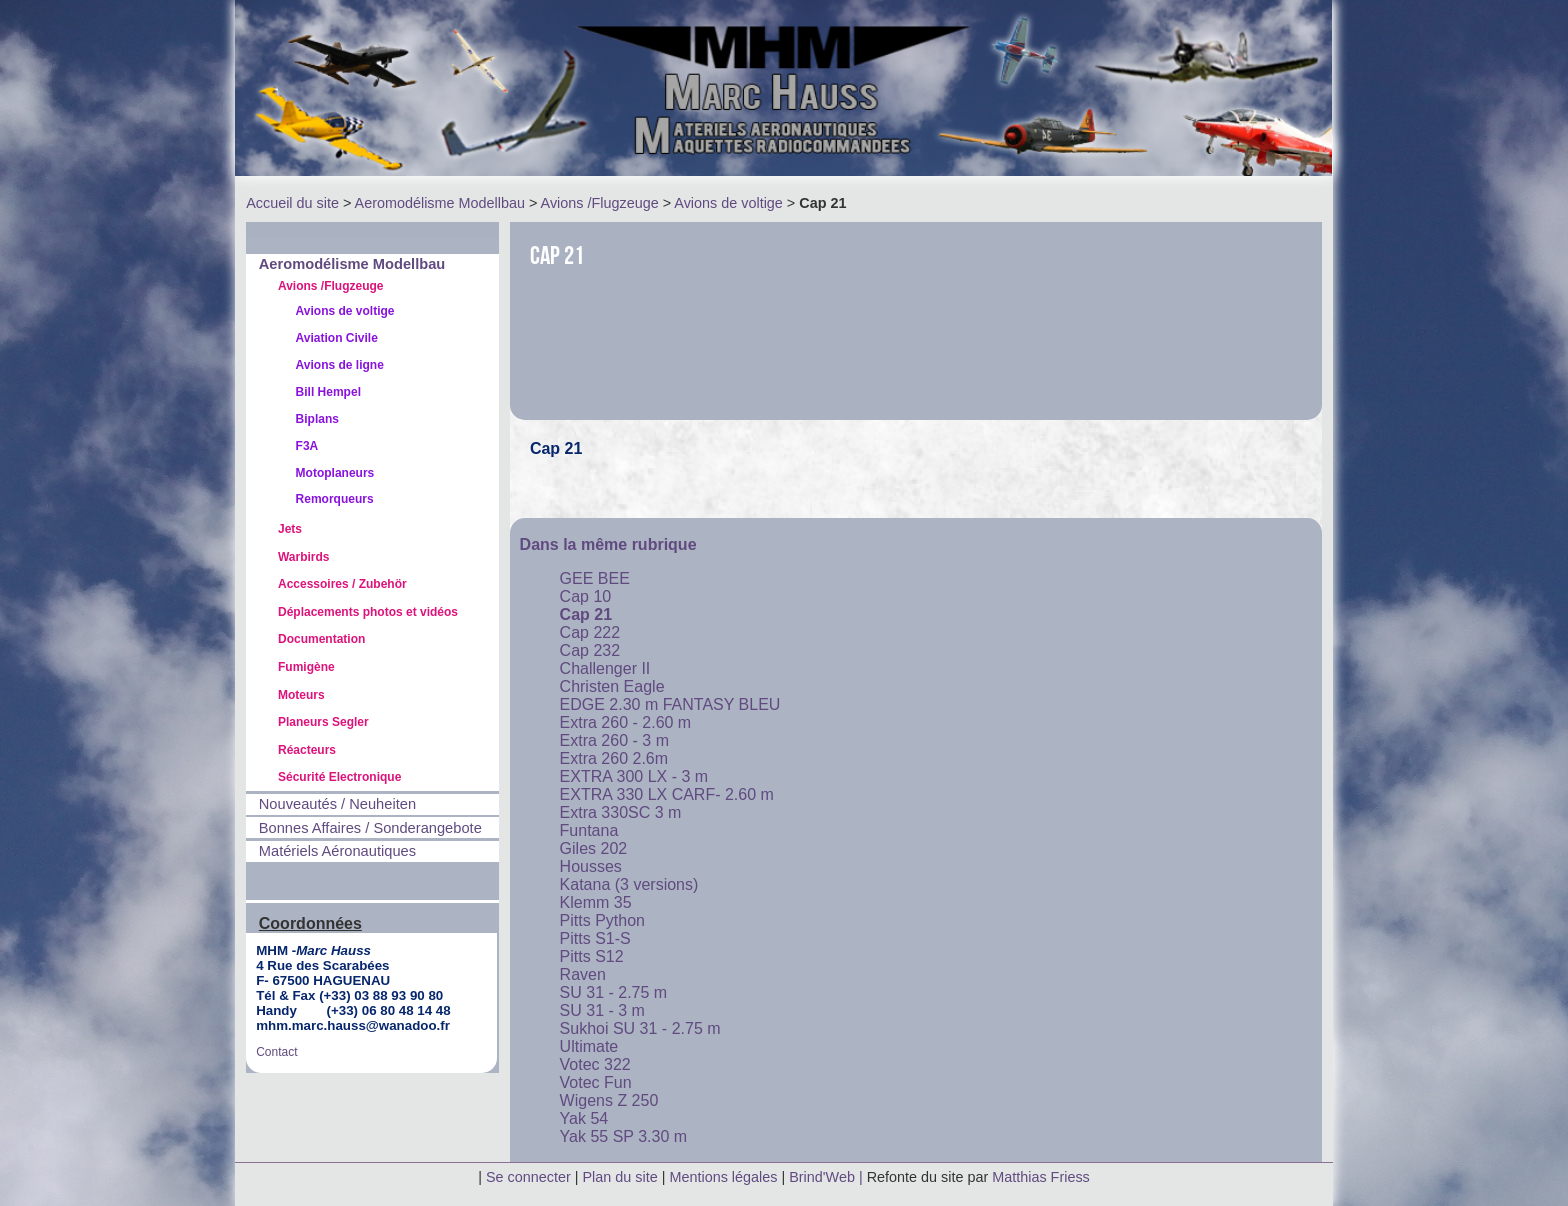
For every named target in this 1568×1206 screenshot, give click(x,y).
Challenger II (605, 668)
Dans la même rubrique (608, 544)
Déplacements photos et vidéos (368, 612)
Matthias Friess (1041, 1177)
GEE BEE (595, 578)
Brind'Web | (827, 1177)
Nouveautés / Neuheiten (337, 804)
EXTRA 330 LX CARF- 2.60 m (667, 794)
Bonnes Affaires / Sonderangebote (370, 828)
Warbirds (304, 557)
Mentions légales (725, 1177)
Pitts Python (602, 920)
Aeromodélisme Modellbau (440, 203)
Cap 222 (590, 632)
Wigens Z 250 (609, 1100)
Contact (276, 1052)
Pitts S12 (592, 956)
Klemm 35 (596, 902)
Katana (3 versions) (629, 884)
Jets (290, 529)
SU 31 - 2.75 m (614, 992)
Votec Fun (596, 1082)
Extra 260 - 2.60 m (626, 722)
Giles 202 (594, 848)
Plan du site (620, 1177)
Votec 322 (595, 1064)
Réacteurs (307, 750)
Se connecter (528, 1177)
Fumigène (306, 667)
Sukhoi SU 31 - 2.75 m (640, 1028)
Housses (591, 866)
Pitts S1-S (595, 938)
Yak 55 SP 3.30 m (623, 1136)
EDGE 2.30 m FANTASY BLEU (670, 704)
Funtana (589, 830)
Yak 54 (584, 1118)
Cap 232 (590, 650)
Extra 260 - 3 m (614, 740)
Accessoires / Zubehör (342, 584)
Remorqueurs (335, 499)
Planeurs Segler (323, 722)
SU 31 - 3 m (602, 1010)
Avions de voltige (728, 203)
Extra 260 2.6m (614, 758)
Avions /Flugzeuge (600, 203)
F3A (307, 446)
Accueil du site (292, 203)
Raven (583, 974)
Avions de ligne (340, 365)
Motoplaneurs (335, 473)
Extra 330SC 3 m (621, 812)
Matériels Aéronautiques (337, 851)
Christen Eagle (612, 686)
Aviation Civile (337, 338)
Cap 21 (586, 614)
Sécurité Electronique (339, 777)
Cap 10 (586, 596)
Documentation (321, 639)
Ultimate (589, 1046)
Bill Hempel (328, 392)
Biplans (317, 419)
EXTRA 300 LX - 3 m (634, 776)
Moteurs (301, 695)
